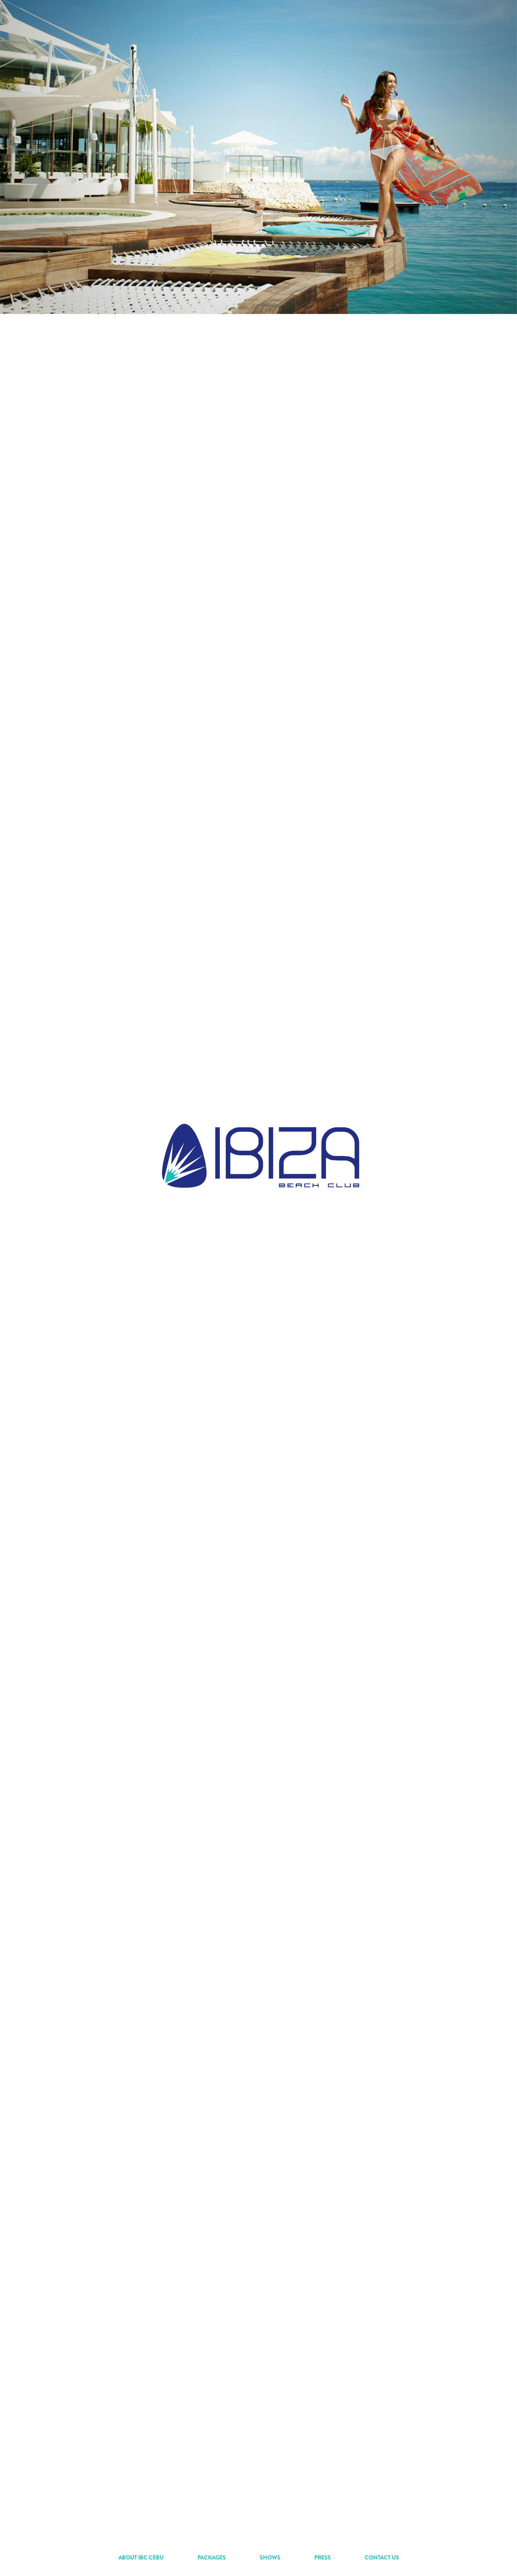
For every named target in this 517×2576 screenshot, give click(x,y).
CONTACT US (382, 2557)
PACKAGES (212, 2557)
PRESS (322, 2557)
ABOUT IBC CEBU (141, 2557)
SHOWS (270, 2557)
